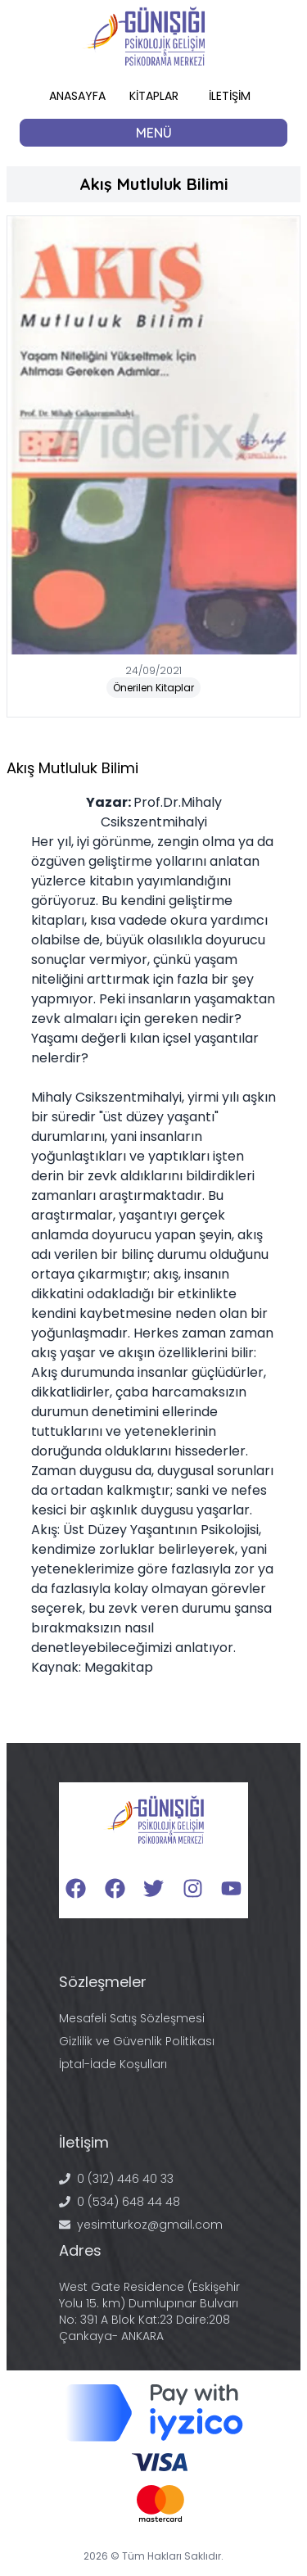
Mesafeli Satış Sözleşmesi (132, 2018)
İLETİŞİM (230, 96)
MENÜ (154, 132)
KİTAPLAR (153, 96)
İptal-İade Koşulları (113, 2064)
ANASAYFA (77, 96)
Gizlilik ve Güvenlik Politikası (136, 2041)
